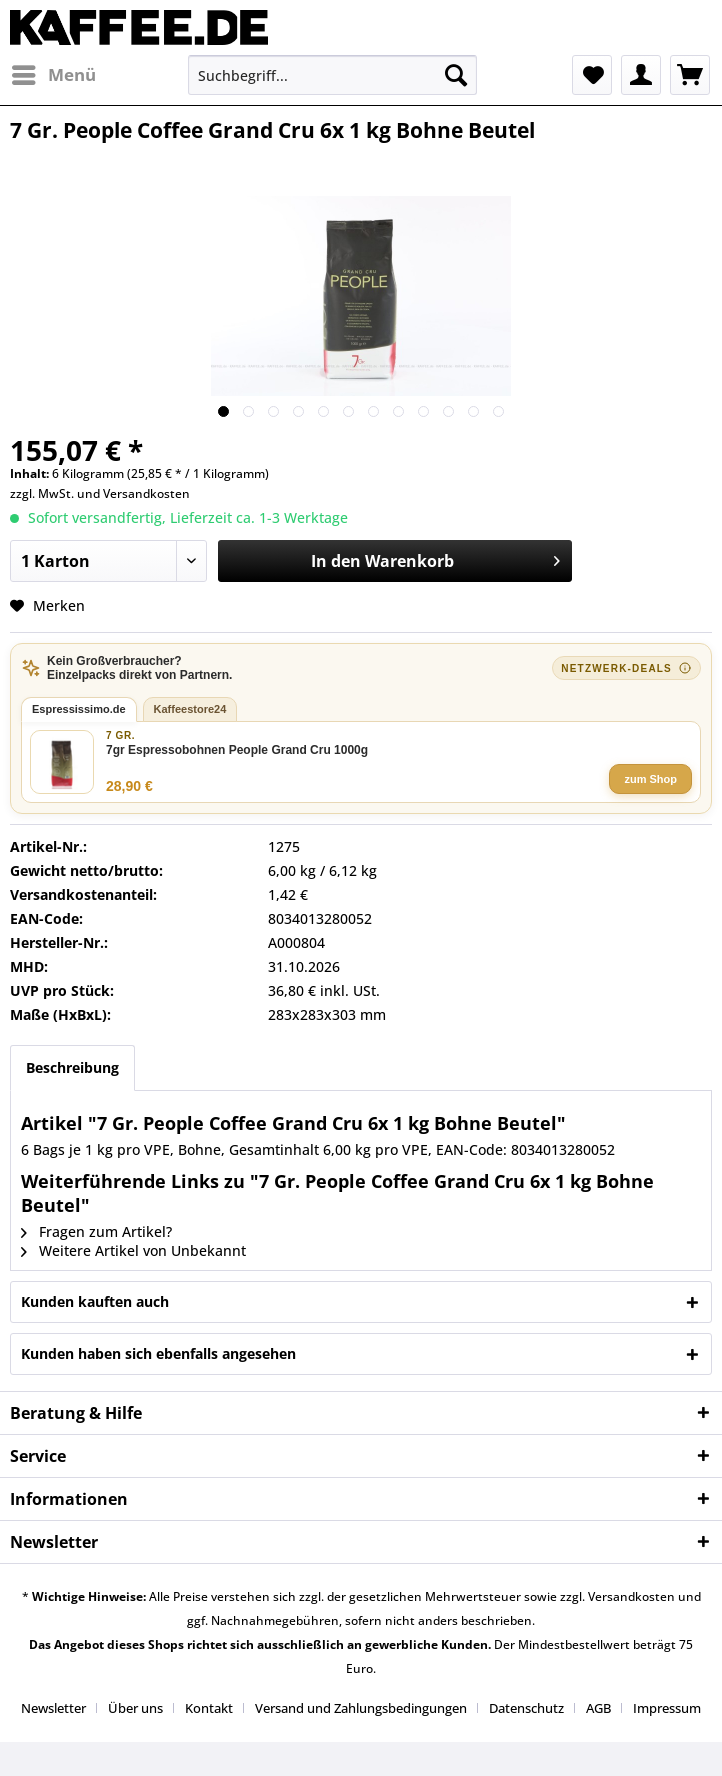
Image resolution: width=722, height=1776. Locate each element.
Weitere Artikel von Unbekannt (133, 1250)
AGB (598, 1708)
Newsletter (53, 1708)
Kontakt (209, 1708)
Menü (54, 72)
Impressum (667, 1708)
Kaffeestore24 (190, 709)
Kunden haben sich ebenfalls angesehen (158, 1353)
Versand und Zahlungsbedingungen (361, 1708)
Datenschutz (526, 1708)
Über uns (135, 1708)
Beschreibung (72, 1067)
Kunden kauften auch (95, 1301)
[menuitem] (53, 75)
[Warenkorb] (690, 75)
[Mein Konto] (641, 75)
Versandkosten (146, 493)
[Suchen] (456, 75)
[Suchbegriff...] (332, 75)
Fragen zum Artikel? (96, 1231)
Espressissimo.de (79, 709)
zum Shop (650, 779)
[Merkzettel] (592, 75)
